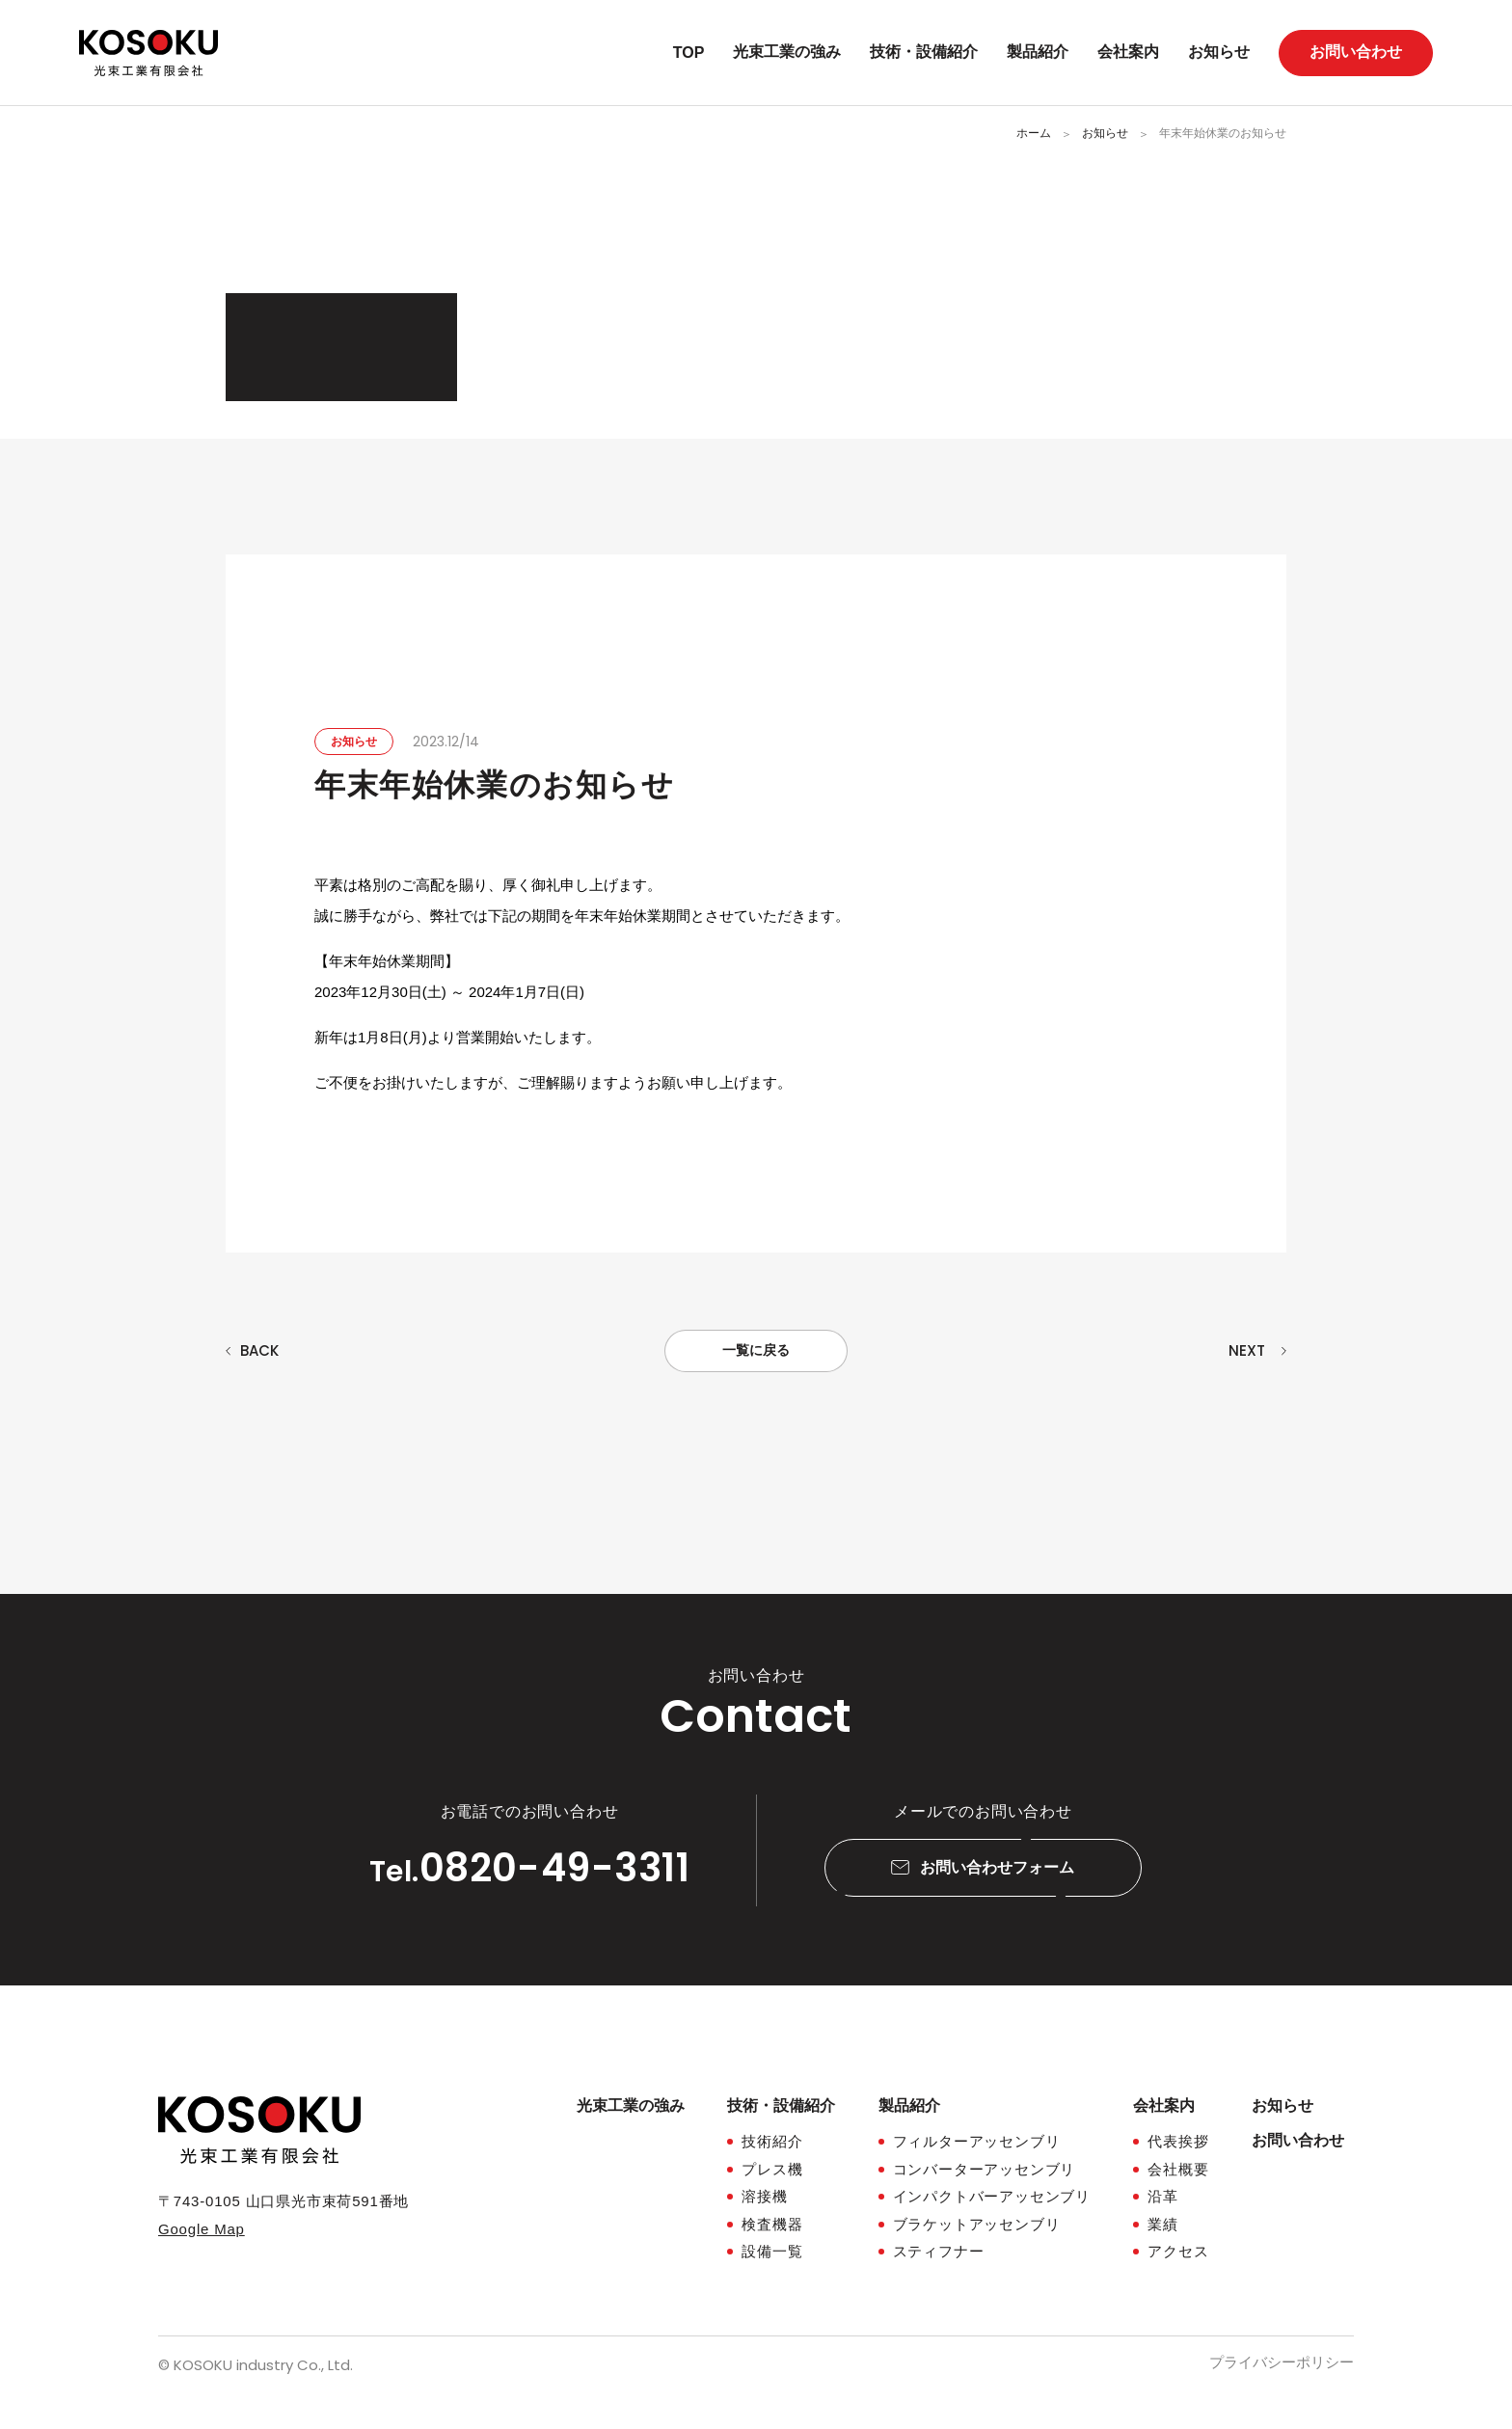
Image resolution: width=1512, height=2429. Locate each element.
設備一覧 (772, 2251)
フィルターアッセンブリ (977, 2141)
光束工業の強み (787, 51)
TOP (689, 52)
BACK (259, 1350)
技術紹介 (772, 2141)
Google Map (201, 2229)
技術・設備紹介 (924, 51)
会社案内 (1128, 51)
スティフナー (939, 2251)
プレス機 (772, 2169)
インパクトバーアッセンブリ (992, 2196)
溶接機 (764, 2196)
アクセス (1178, 2251)
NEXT (1246, 1350)
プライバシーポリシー (1281, 2362)
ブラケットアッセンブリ (977, 2224)
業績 (1163, 2224)
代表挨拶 (1178, 2141)
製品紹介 (1037, 51)
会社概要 (1178, 2169)
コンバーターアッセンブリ (984, 2169)
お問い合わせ (1356, 51)
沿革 (1163, 2196)
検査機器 (772, 2224)
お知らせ (1219, 51)
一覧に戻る (756, 1350)
